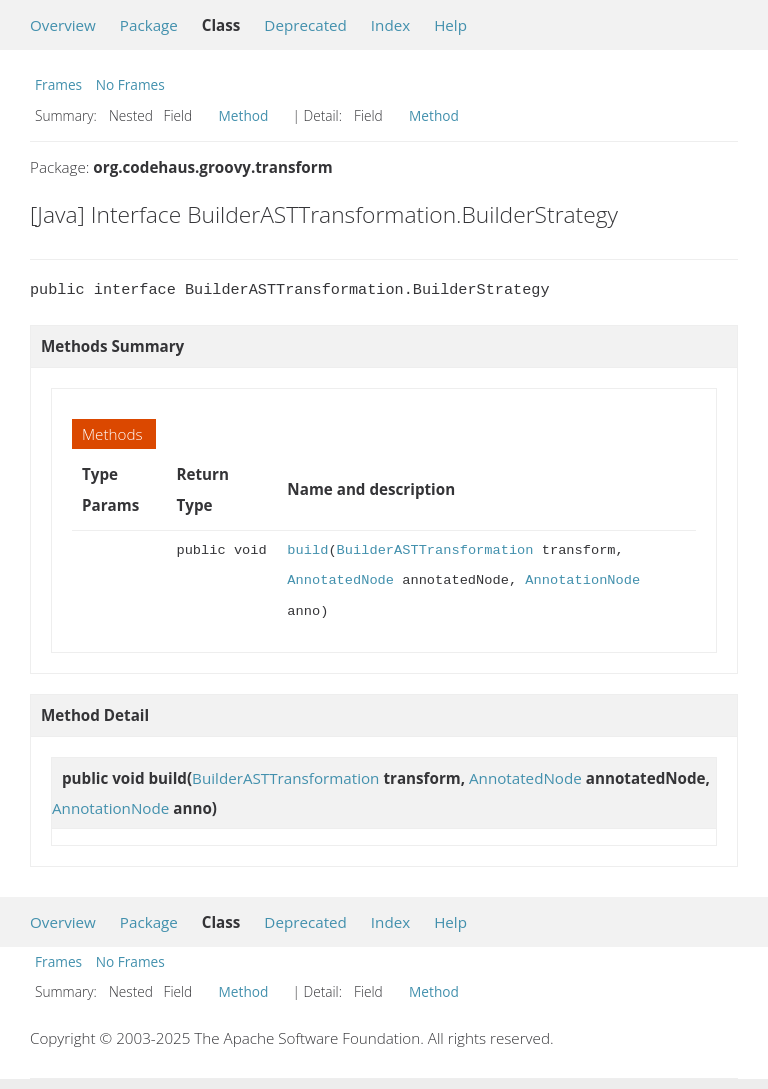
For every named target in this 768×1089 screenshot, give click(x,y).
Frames (58, 84)
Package (149, 25)
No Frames (130, 84)
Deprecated (305, 25)
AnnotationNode (582, 580)
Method (244, 115)
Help (450, 25)
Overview (63, 25)
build (307, 550)
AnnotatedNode (340, 580)
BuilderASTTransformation (435, 550)
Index (390, 25)
